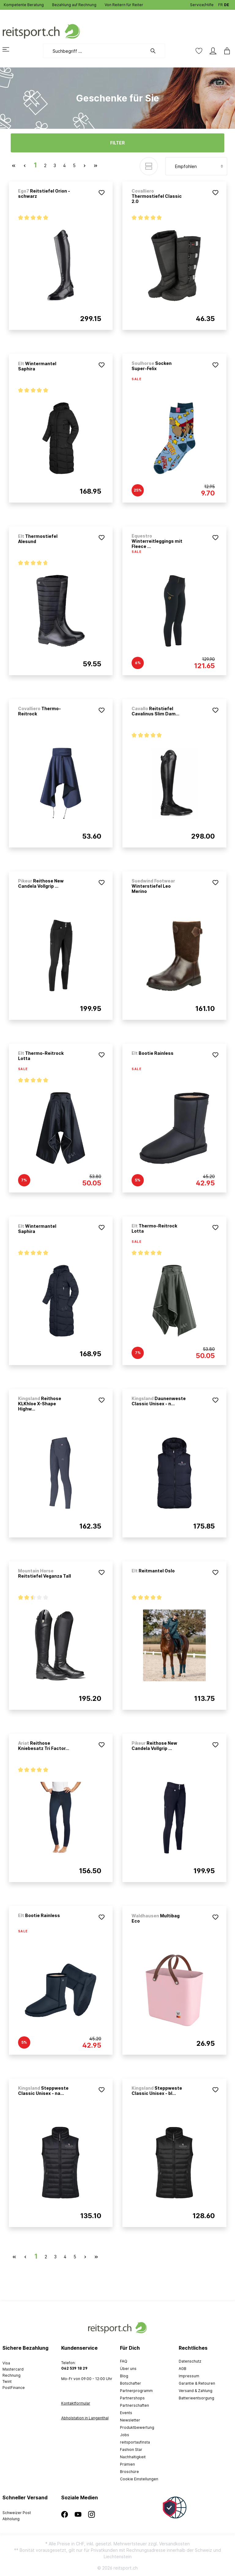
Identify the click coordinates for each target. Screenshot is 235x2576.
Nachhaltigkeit (133, 2457)
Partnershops (132, 2398)
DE (226, 3)
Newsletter (130, 2420)
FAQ (123, 2361)
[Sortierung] (196, 166)
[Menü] (9, 49)
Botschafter (130, 2383)
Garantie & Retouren (197, 2383)
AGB (182, 2368)
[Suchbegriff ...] (95, 51)
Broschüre (129, 2471)
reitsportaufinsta (135, 2442)
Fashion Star (131, 2449)
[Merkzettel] (199, 51)
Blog (124, 2376)
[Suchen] (156, 51)
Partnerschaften (134, 2405)
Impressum (189, 2376)
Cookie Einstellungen (139, 2479)
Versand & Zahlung (195, 2390)
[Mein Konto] (213, 51)
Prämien (127, 2464)
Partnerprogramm (136, 2390)
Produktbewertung (137, 2427)
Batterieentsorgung (196, 2398)
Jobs (124, 2434)
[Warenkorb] (225, 51)
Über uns (128, 2368)
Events (126, 2412)
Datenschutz (190, 2361)
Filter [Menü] (117, 142)
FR (220, 3)
